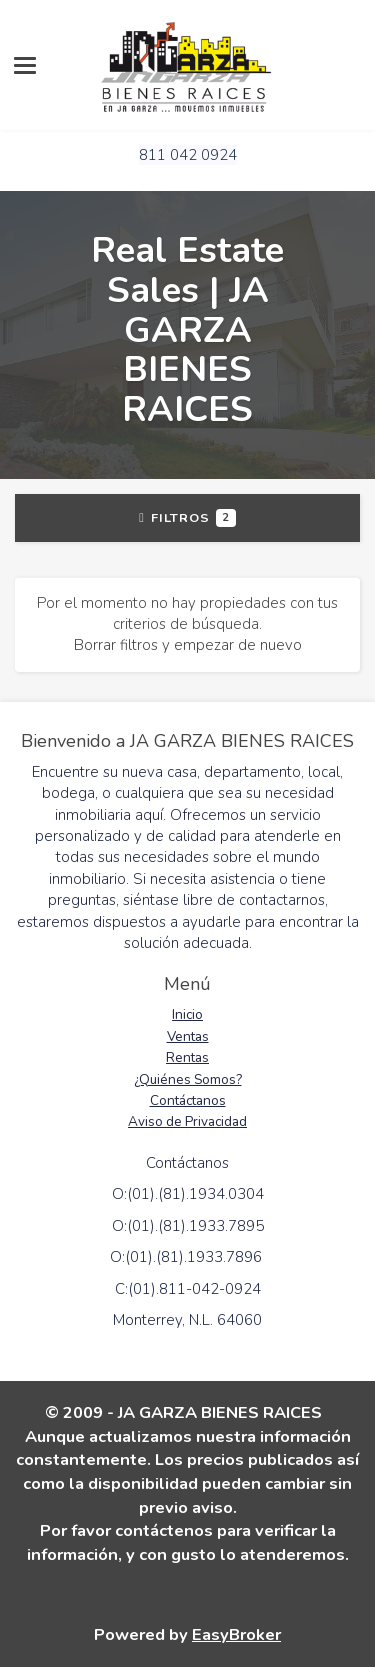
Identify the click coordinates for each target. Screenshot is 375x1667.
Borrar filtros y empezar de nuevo (188, 645)
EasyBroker (236, 1634)
